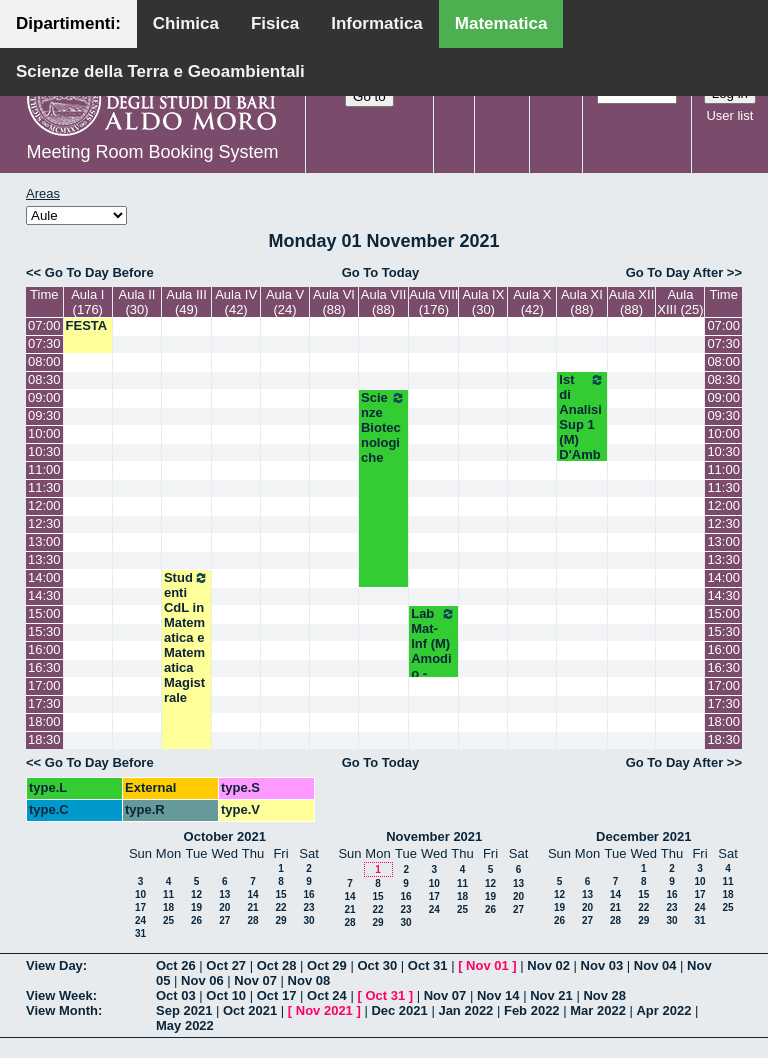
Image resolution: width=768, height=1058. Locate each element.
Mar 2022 (598, 1010)
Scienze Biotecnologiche (383, 427)
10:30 (44, 451)
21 (252, 907)
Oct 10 (226, 995)
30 (308, 920)
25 (168, 920)
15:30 (44, 631)
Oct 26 (176, 965)
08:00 (44, 361)
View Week (59, 995)
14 (252, 894)
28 (252, 920)
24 (140, 920)
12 (196, 894)
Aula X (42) (532, 302)
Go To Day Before (99, 272)
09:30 (44, 415)
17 (140, 907)
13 (224, 894)
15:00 (44, 613)
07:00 (44, 325)
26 (196, 920)
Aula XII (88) (632, 302)
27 (224, 920)
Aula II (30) (137, 302)
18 (168, 907)
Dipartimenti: (68, 23)
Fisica (275, 23)
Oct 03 (176, 995)
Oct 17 (277, 995)
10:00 (44, 433)
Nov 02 (548, 965)
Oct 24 (327, 995)
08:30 (44, 379)
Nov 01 (487, 965)
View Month (62, 1010)
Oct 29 (327, 965)
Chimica (186, 23)
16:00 (44, 649)
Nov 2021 (324, 1010)
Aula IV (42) (236, 302)
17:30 (44, 703)
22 (280, 907)
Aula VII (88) (384, 302)
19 (196, 907)
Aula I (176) (87, 302)
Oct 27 (226, 965)
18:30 (44, 739)
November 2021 (434, 836)
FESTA (87, 325)
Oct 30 (377, 965)
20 (224, 907)
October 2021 (225, 836)
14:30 (44, 595)
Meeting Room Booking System (152, 152)
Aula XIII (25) (680, 302)
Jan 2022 (465, 1010)
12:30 (44, 523)
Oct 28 (277, 965)
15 (280, 894)
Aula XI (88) (582, 302)
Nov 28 (604, 995)
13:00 (44, 541)
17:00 (44, 685)
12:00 (44, 505)
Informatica (377, 23)
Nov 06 (202, 980)
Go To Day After (675, 272)
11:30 (44, 487)
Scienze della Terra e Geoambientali (160, 71)
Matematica (501, 23)
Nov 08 (309, 980)
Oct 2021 (250, 1010)
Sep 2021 (184, 1010)
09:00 (44, 397)
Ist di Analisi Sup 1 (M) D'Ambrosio (581, 424)
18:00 (44, 721)
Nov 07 (255, 980)
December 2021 (643, 836)
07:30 (44, 343)
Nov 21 (551, 995)
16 (308, 894)
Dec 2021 (399, 1010)
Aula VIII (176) (433, 302)
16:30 (44, 667)
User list (729, 115)
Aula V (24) (285, 302)
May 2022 (185, 1025)
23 (308, 907)
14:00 (44, 577)
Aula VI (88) (334, 302)
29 (280, 920)
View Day (54, 965)
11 (168, 894)
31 (140, 933)
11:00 (44, 469)
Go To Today (381, 272)
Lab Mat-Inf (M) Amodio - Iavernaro (433, 658)
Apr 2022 (663, 1010)
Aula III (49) (186, 302)
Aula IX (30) (483, 302)
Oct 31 (428, 965)
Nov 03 (602, 965)
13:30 (44, 559)
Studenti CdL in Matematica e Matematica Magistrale (186, 637)
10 (140, 894)
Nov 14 (498, 995)
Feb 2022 (532, 1010)
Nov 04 (655, 965)
